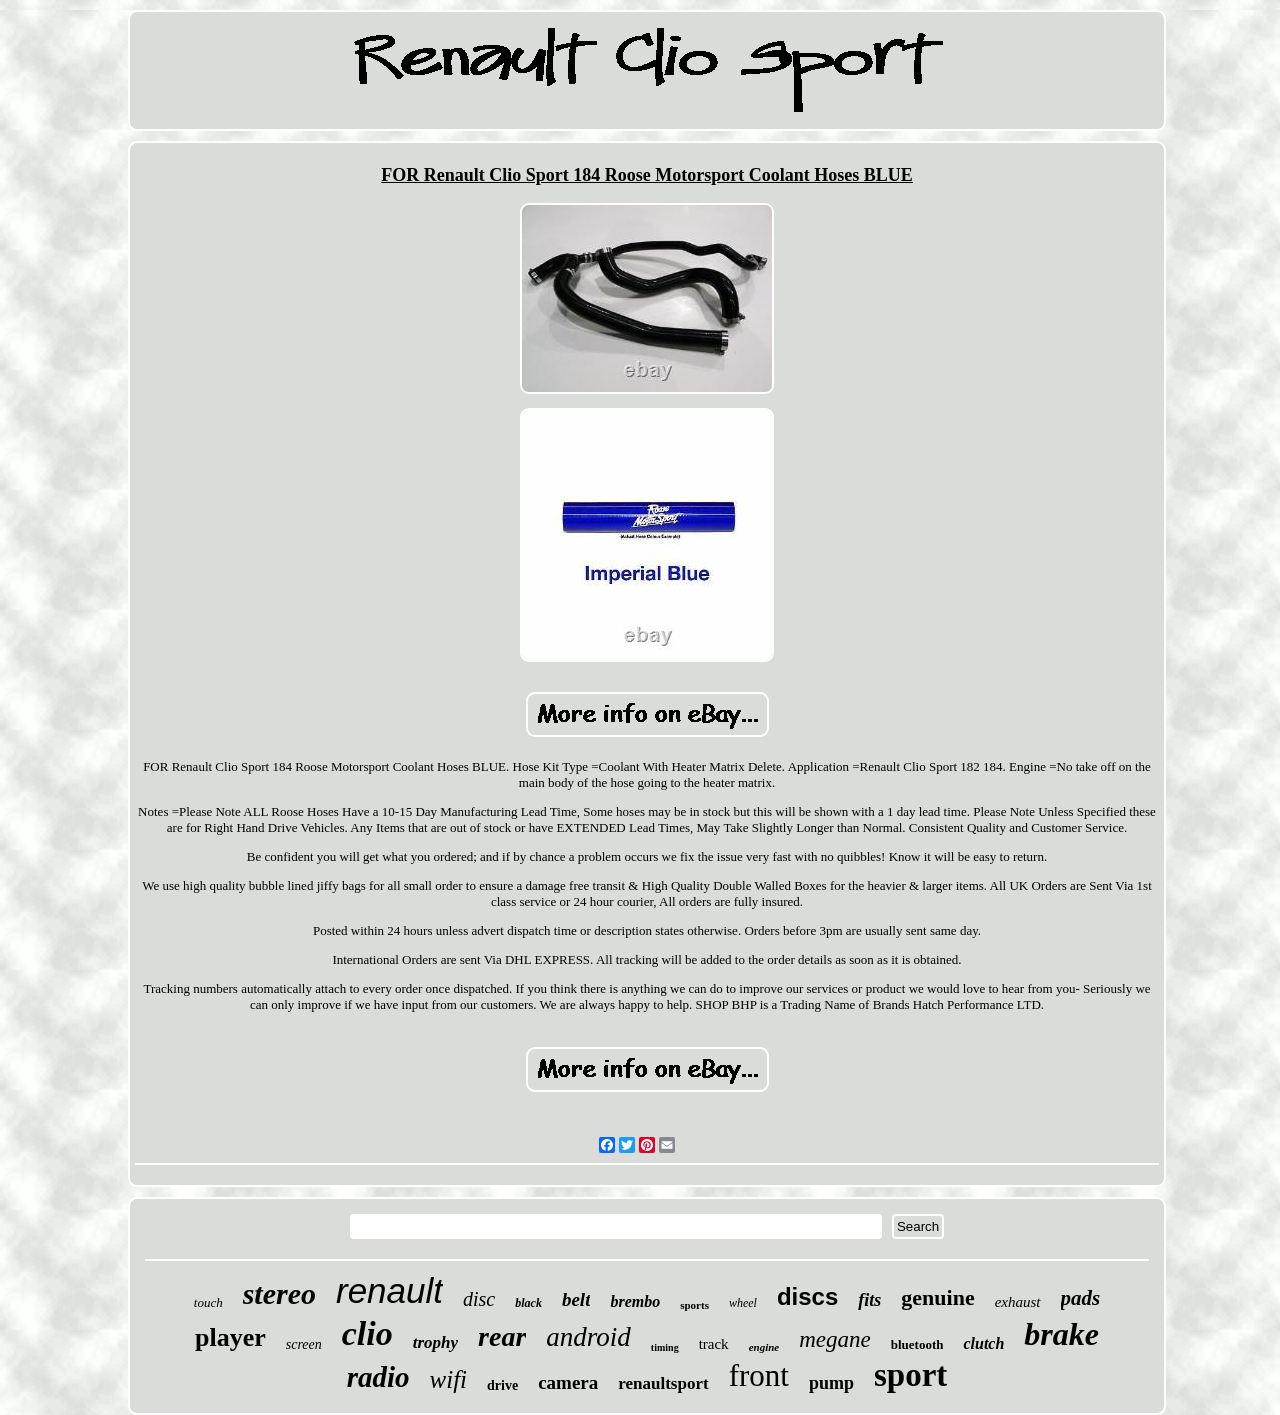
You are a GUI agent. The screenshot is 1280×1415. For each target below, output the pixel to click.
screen (304, 1344)
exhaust (1018, 1302)
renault (389, 1290)
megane (835, 1339)
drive (502, 1385)
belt (576, 1299)
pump (831, 1383)
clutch (983, 1343)
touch (208, 1302)
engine (764, 1347)
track (714, 1344)
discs (807, 1296)
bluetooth (917, 1344)
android (588, 1337)
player (230, 1337)
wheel (743, 1303)
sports (694, 1305)
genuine (937, 1297)
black (528, 1303)
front (759, 1375)
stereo (279, 1293)
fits (869, 1300)
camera (568, 1382)
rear (502, 1336)
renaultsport (663, 1383)
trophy (435, 1342)
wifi (449, 1379)
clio (367, 1333)
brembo (635, 1301)
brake (1061, 1334)
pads (1081, 1298)
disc (479, 1299)
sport (910, 1375)
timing (665, 1347)
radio (378, 1377)
